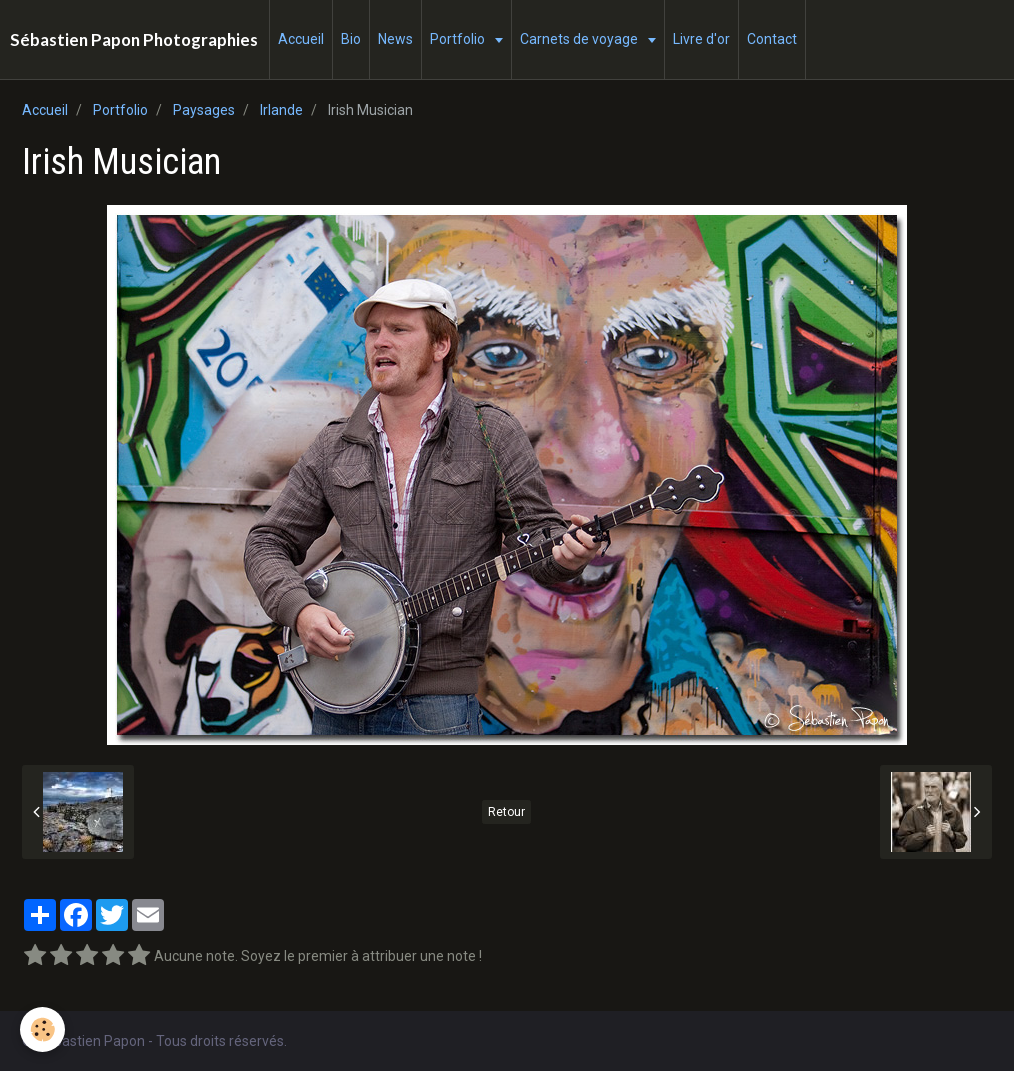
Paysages (204, 110)
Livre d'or (701, 39)
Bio (351, 39)
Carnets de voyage (580, 39)
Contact (772, 39)
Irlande (281, 110)
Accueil (301, 39)
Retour (506, 812)
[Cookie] (42, 1029)
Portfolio (459, 39)
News (395, 39)
